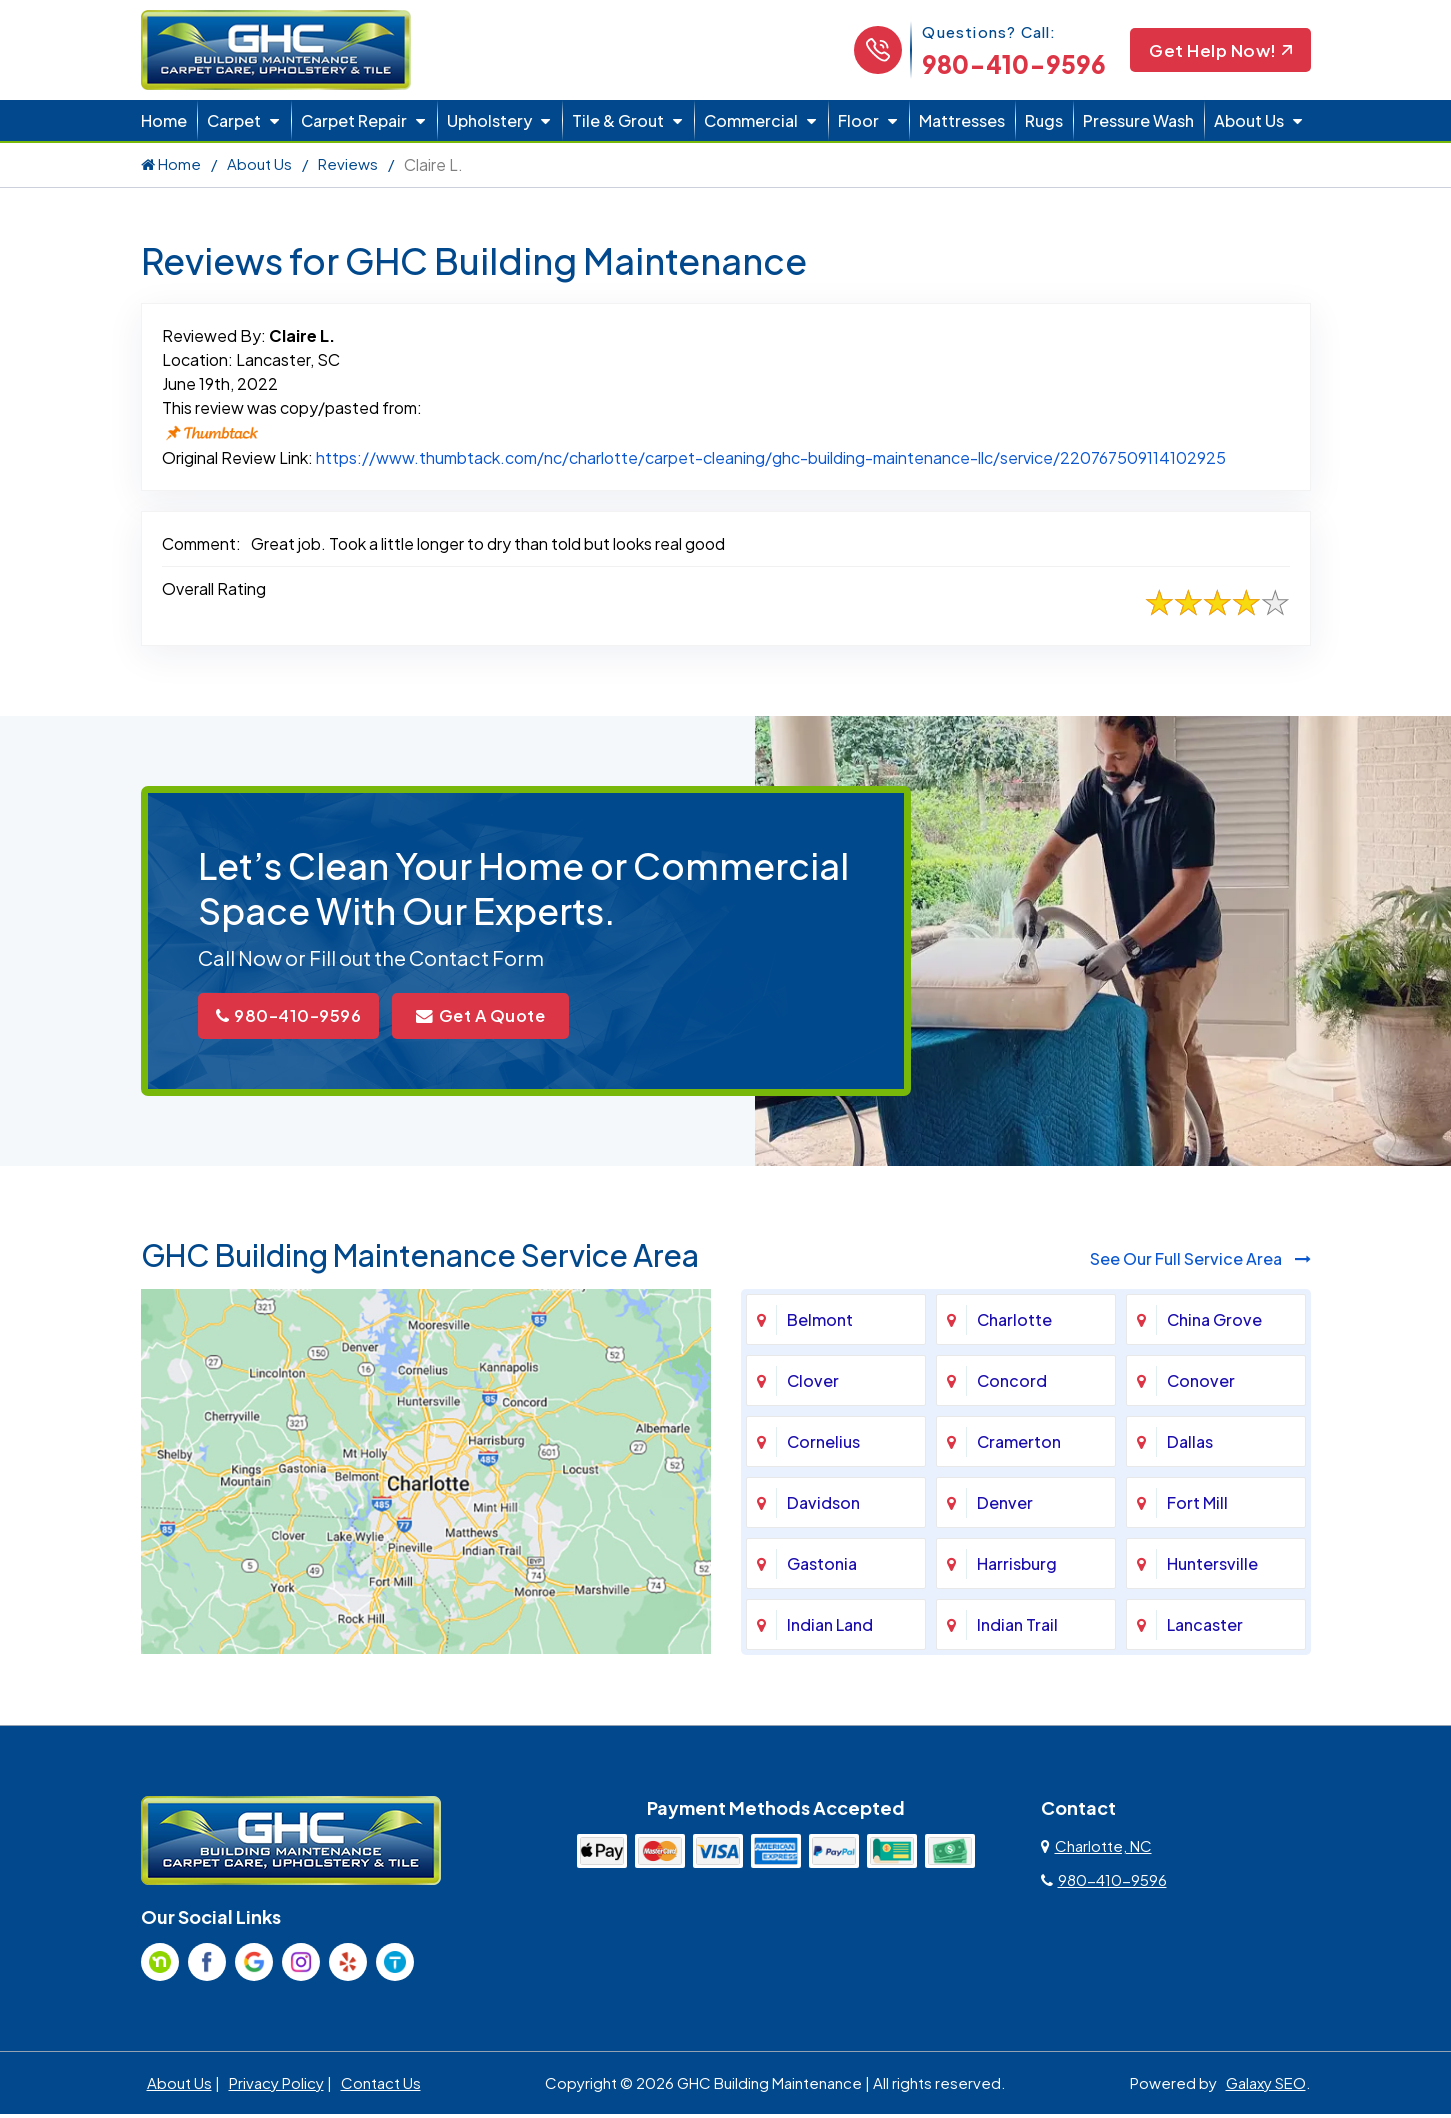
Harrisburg (1017, 1566)
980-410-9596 (1008, 64)
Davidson (823, 1505)
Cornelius (823, 1444)
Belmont (820, 1322)
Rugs (1044, 120)
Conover (1201, 1383)
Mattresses (962, 120)
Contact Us (381, 2085)
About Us (1249, 120)
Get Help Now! (1217, 50)
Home (164, 120)
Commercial (751, 120)
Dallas (1190, 1444)
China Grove (1214, 1322)
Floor (858, 120)
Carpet (234, 120)
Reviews (348, 163)
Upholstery (489, 120)
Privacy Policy (276, 2085)
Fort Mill (1197, 1505)
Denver (1005, 1505)
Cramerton (1019, 1444)
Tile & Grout (618, 120)
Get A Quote (511, 1017)
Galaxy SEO (1266, 2085)
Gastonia (822, 1566)
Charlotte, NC (1096, 1848)
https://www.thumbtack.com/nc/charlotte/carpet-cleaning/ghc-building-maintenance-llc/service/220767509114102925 (771, 457)
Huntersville (1212, 1566)
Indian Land (830, 1627)
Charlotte (1014, 1322)
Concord (1012, 1383)
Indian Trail (1017, 1627)
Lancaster (1205, 1627)
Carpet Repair (354, 120)
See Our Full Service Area (1200, 1261)
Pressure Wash (1138, 120)
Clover (813, 1383)
